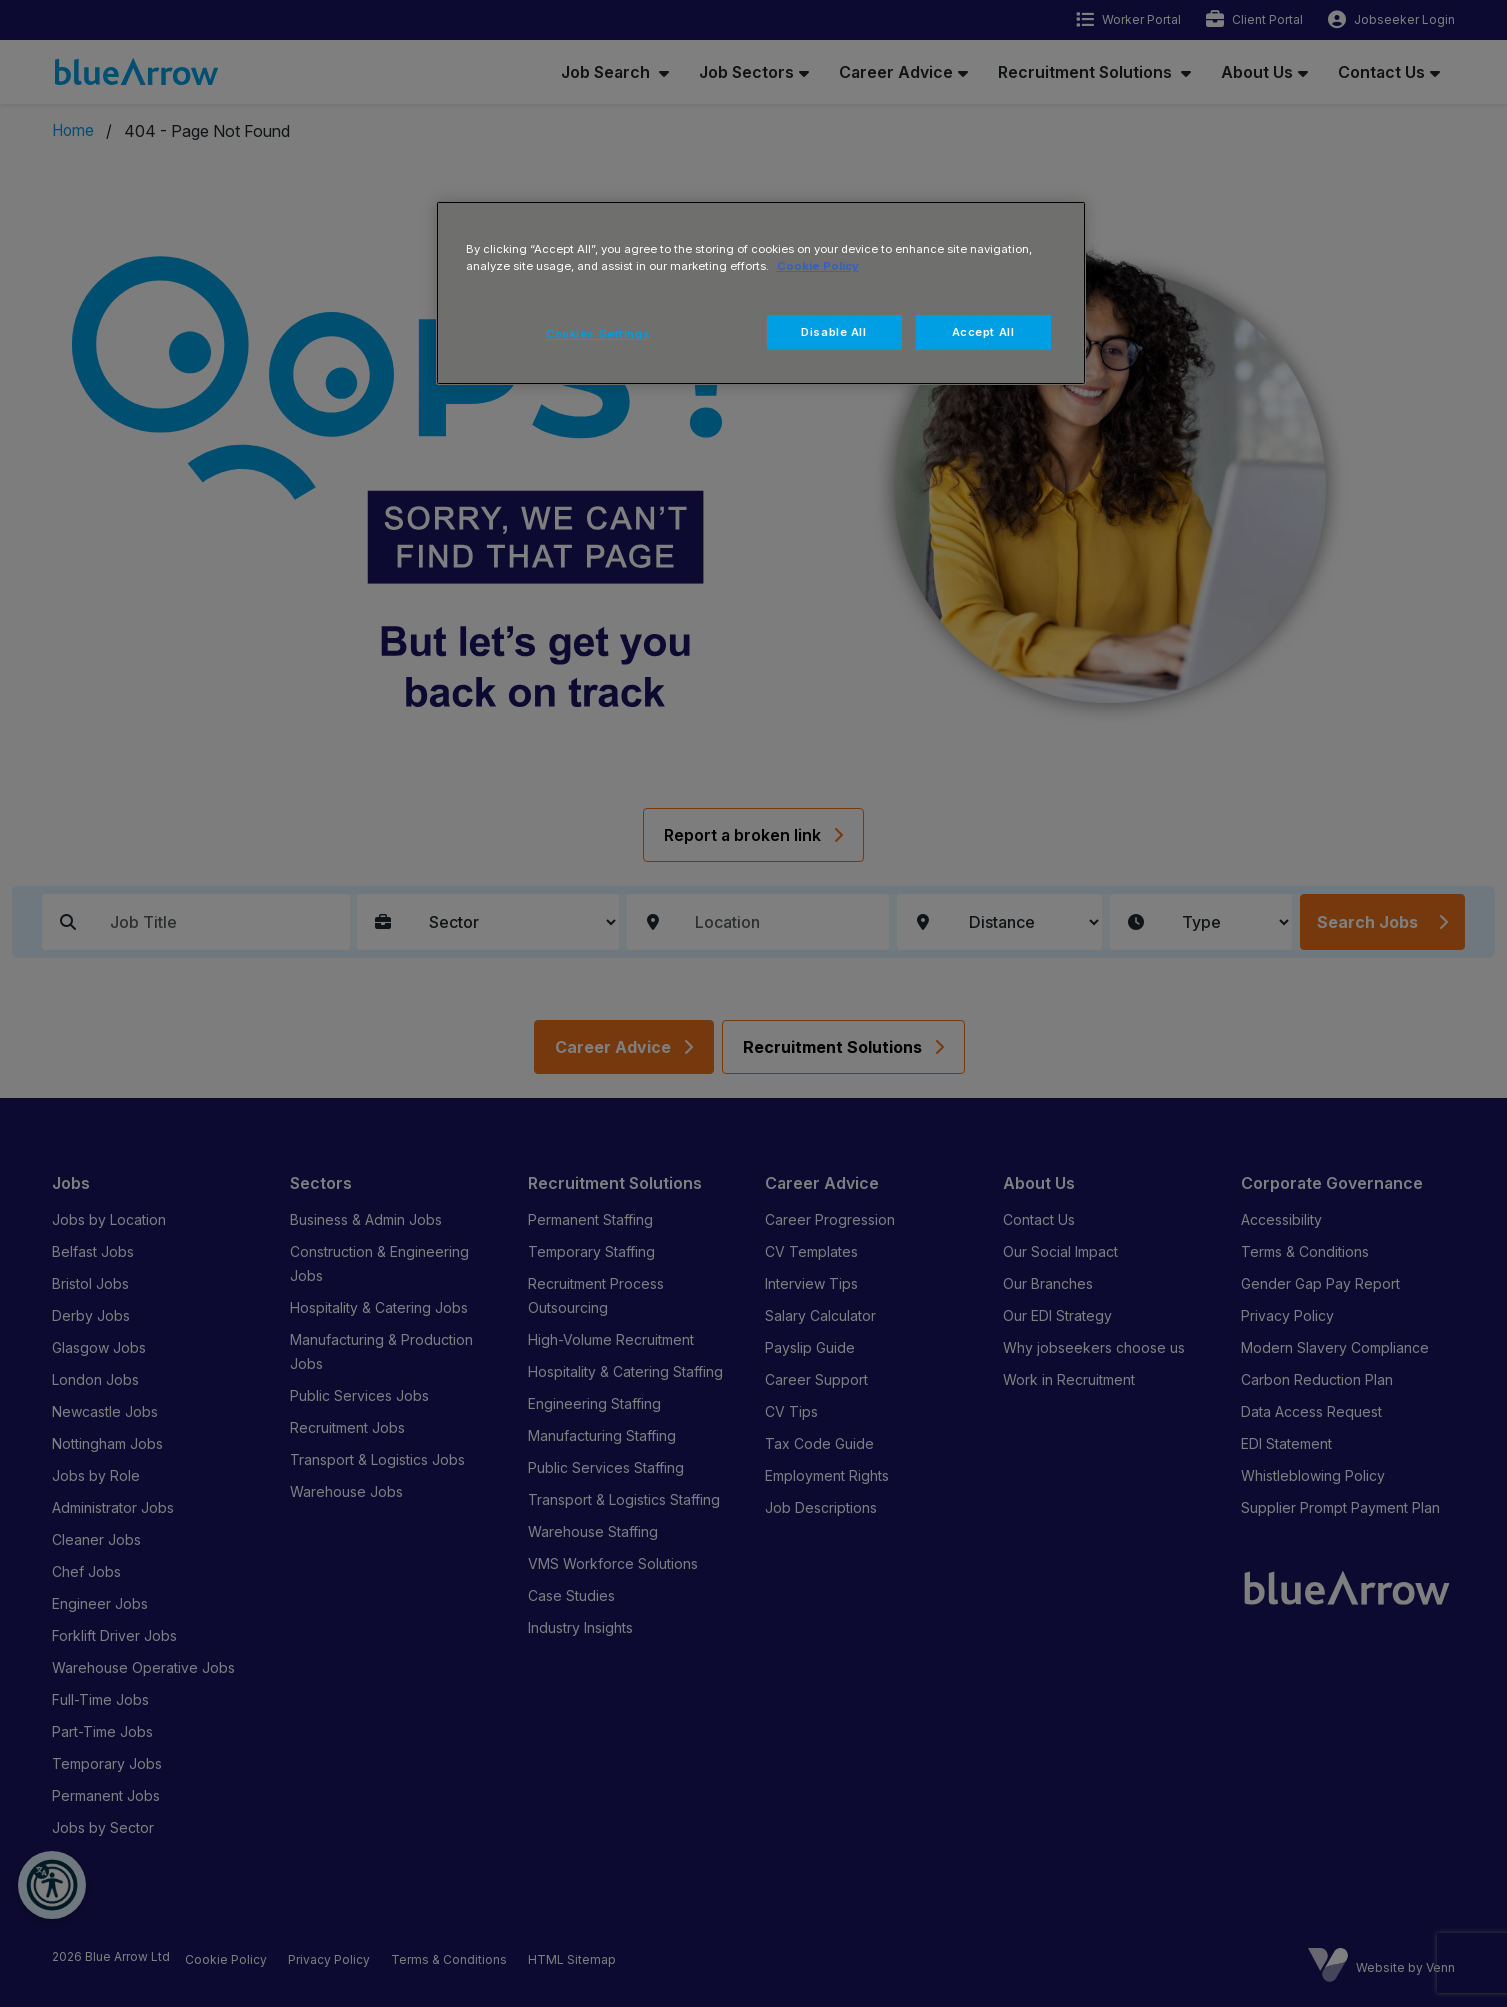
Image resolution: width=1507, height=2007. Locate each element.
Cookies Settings (598, 334)
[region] (761, 293)
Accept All (983, 332)
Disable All (833, 332)
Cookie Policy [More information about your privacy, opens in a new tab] (818, 266)
